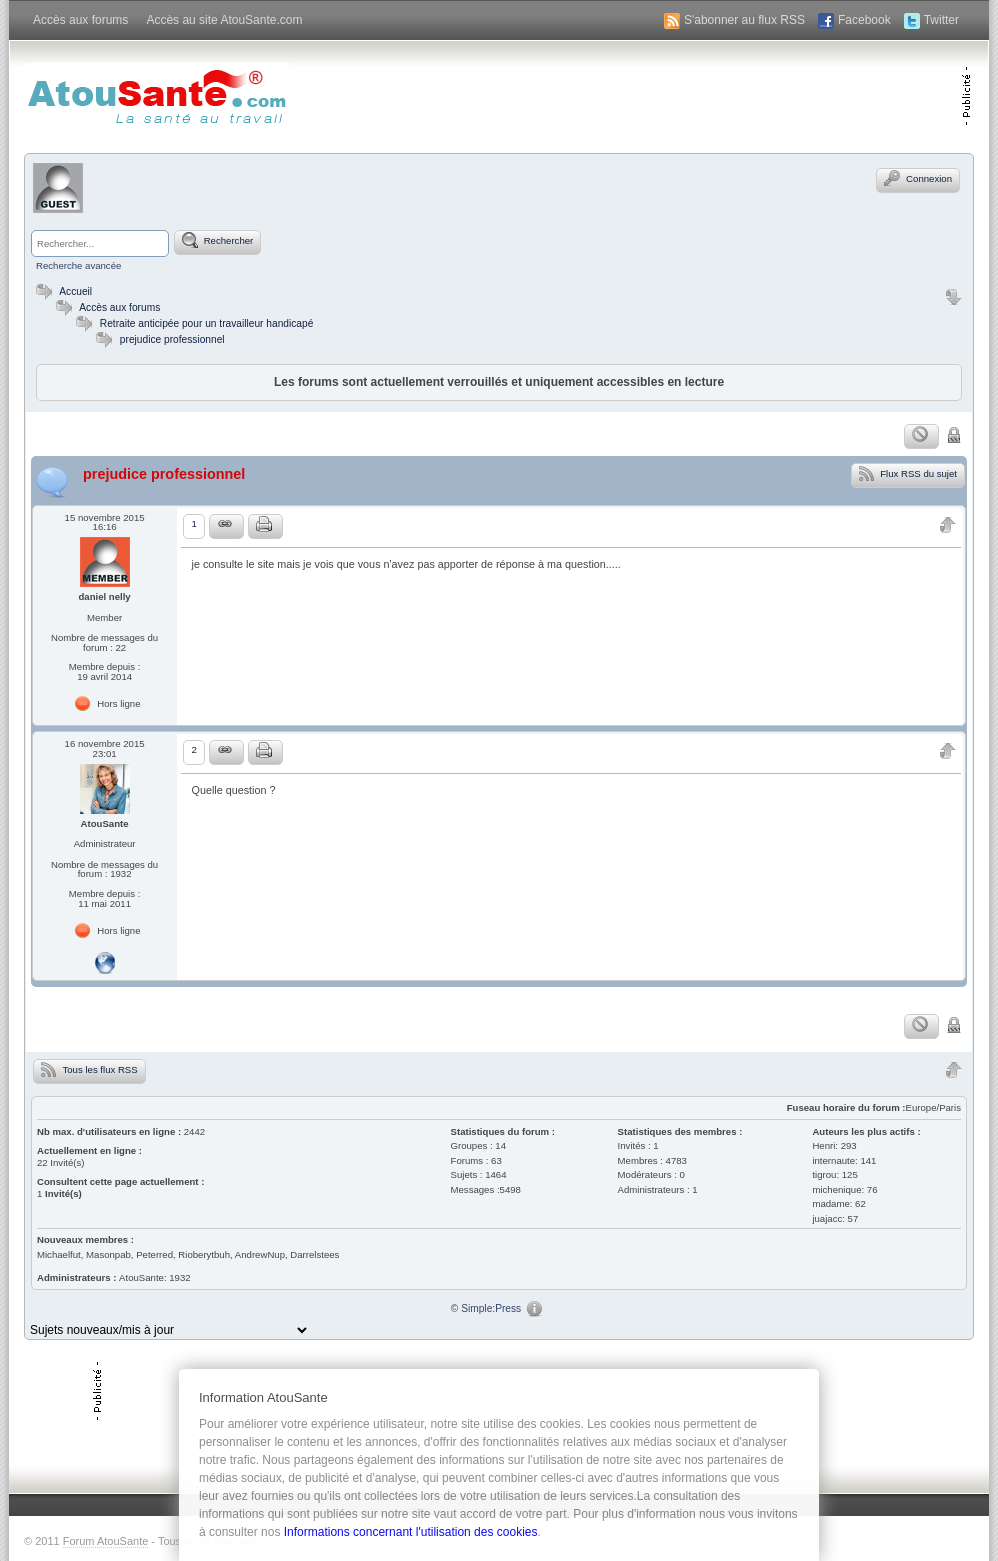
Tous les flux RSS (89, 1069)
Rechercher (217, 240)
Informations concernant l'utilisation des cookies (411, 1532)
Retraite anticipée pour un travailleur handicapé (207, 323)
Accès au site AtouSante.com (224, 20)
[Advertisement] (727, 95)
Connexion (918, 178)
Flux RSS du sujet (908, 473)
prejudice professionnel (172, 339)
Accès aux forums (80, 20)
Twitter (941, 20)
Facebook (864, 20)
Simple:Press (491, 1308)
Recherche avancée (78, 265)
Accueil (61, 291)
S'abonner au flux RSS (744, 20)
